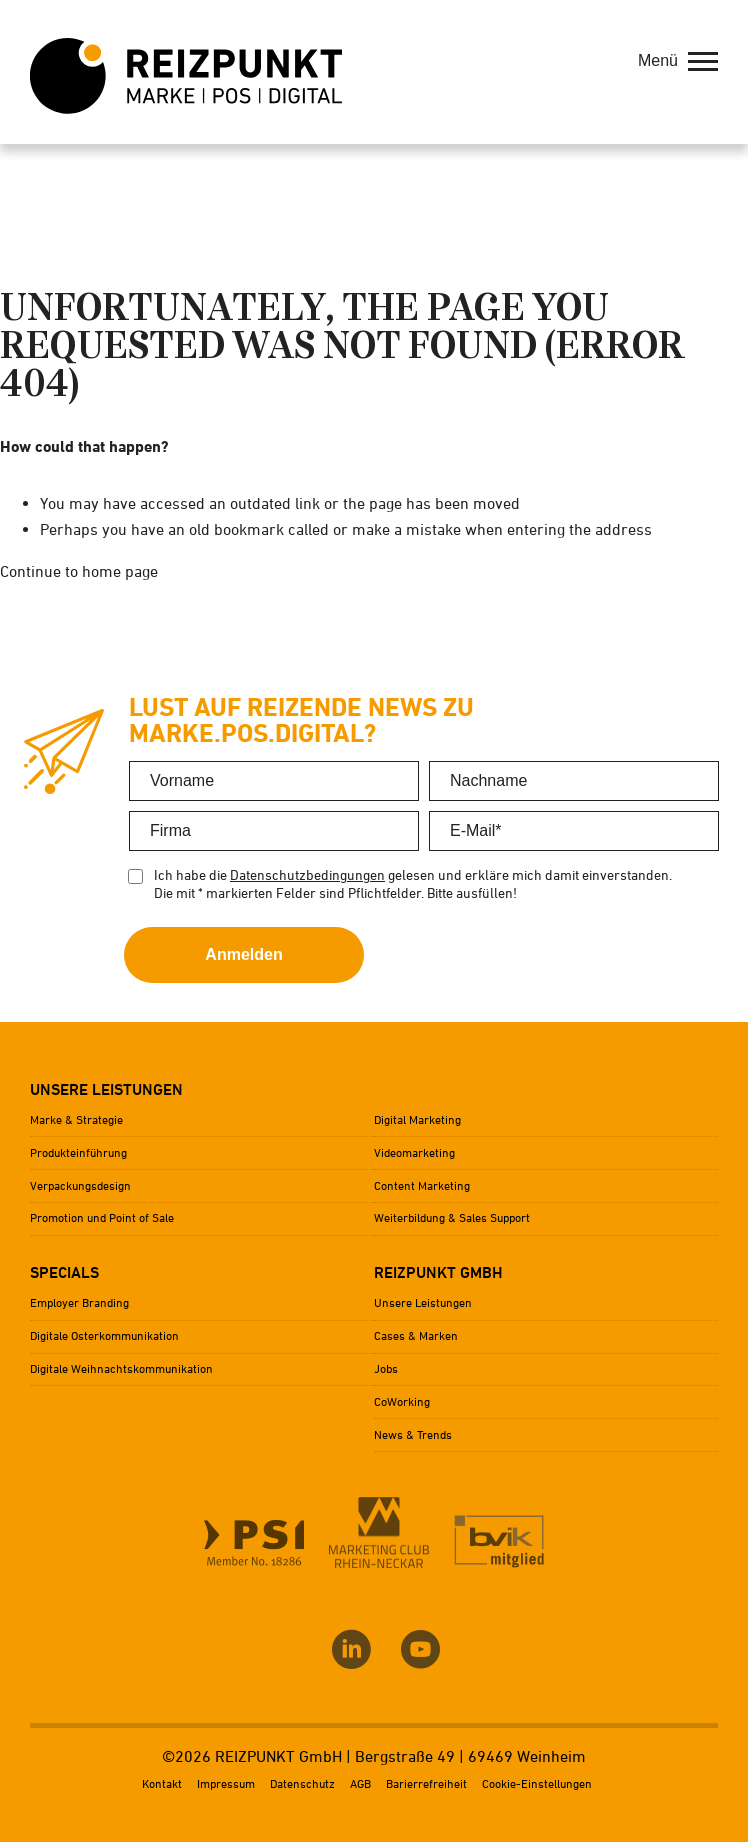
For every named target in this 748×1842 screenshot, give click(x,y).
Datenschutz (302, 1783)
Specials (64, 1272)
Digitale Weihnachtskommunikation (121, 1368)
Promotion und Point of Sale (102, 1217)
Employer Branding (79, 1302)
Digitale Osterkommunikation (104, 1335)
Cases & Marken (416, 1335)
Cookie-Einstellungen (537, 1783)
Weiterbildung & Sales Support (452, 1217)
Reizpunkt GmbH (438, 1272)
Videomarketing (414, 1152)
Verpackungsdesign (80, 1185)
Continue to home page (79, 571)
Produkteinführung (78, 1152)
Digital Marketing (417, 1119)
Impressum (226, 1783)
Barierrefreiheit (426, 1783)
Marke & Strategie (76, 1119)
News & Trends (413, 1434)
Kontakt (162, 1783)
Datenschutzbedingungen (307, 874)
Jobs (386, 1368)
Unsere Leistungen (106, 1089)
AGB (360, 1783)
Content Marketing (422, 1185)
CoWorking (402, 1401)
